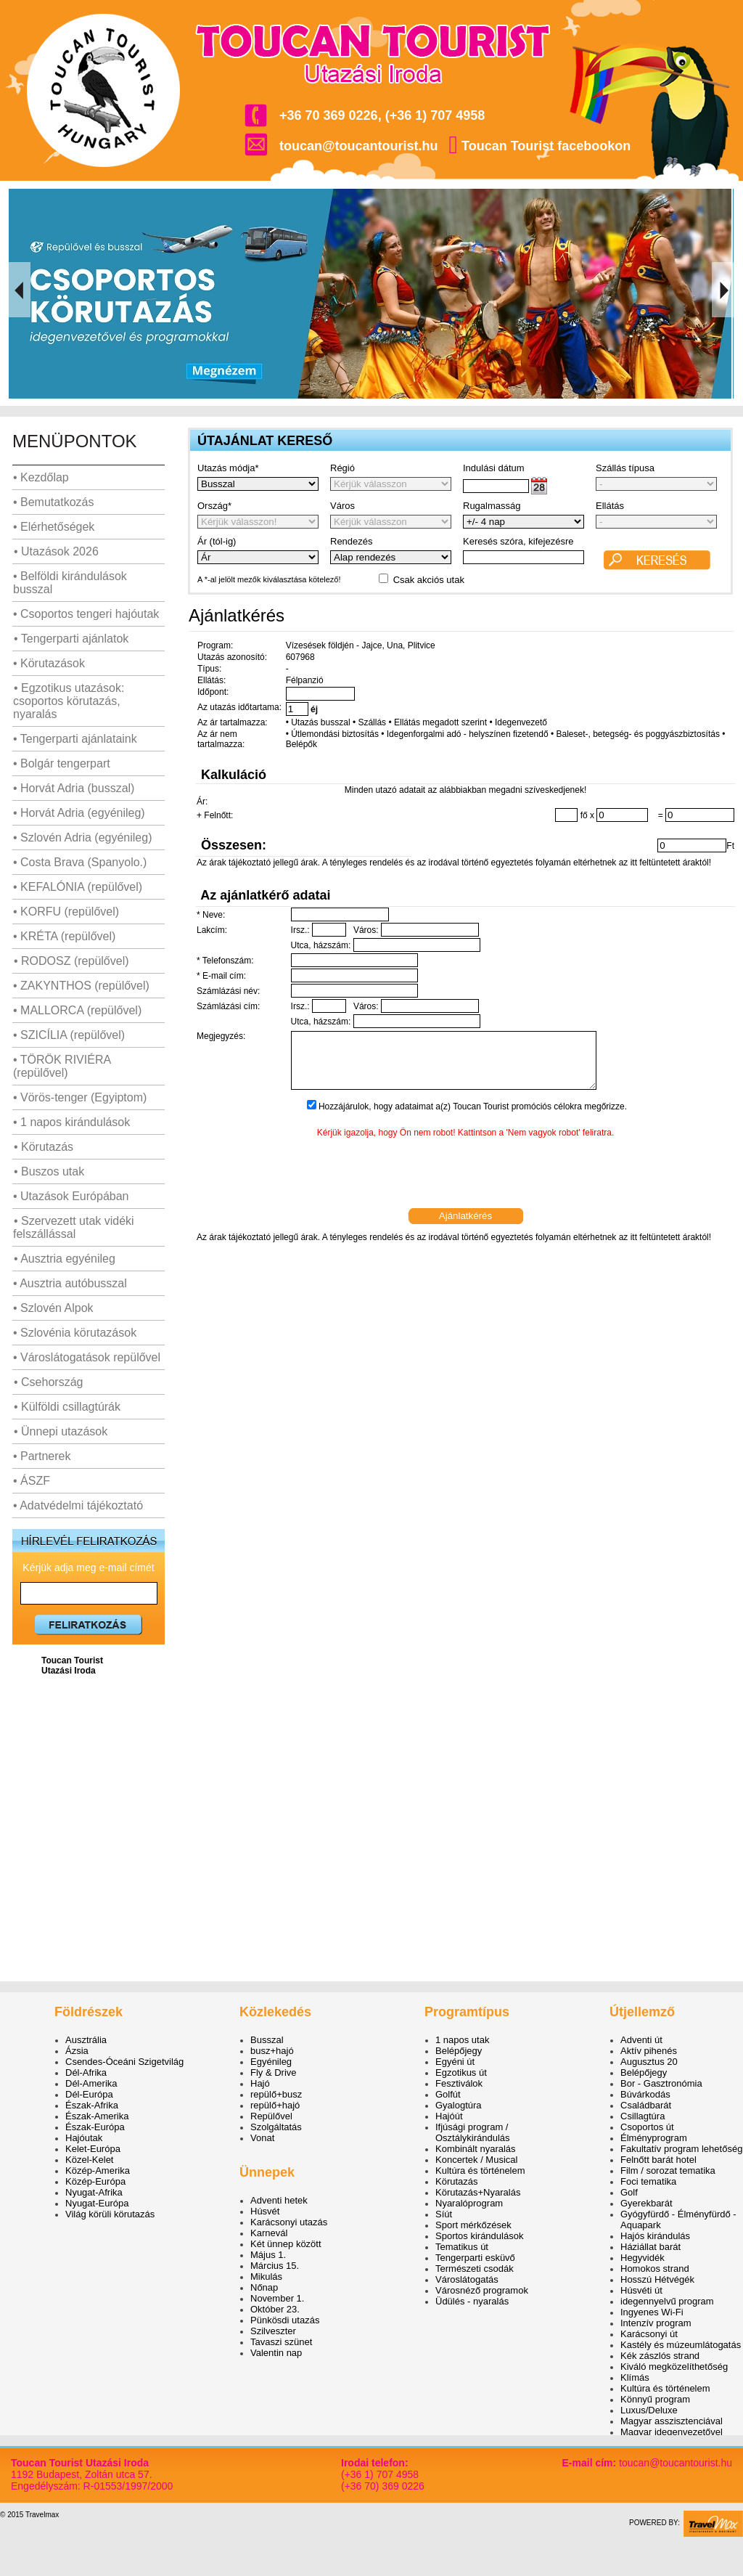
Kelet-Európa (92, 2148)
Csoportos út (647, 2126)
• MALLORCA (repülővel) (77, 1010)
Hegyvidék (642, 2257)
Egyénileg (271, 2061)
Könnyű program (655, 2399)
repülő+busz (276, 2094)
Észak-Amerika (96, 2116)
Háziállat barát (650, 2246)
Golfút (448, 2094)
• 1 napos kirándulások (71, 1122)
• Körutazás (43, 1147)
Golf (629, 2192)
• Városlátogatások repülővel (86, 1357)
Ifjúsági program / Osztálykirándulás (472, 2132)
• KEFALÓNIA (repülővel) (77, 887)
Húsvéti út (641, 2290)
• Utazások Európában (70, 1196)
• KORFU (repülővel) (66, 911)
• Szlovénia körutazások (74, 1332)
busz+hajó (272, 2050)
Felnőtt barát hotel (658, 2159)
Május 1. (268, 2254)
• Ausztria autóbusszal (70, 1283)
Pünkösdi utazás (284, 2320)
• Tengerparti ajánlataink (75, 739)
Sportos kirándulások (479, 2235)
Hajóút (449, 2116)
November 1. (277, 2298)
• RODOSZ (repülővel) (71, 961)
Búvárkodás (645, 2094)
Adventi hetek (279, 2200)
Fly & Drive (273, 2072)
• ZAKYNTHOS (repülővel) (81, 985)
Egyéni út (455, 2061)
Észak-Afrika (91, 2105)
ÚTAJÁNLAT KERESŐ (264, 440)
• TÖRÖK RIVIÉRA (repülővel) (62, 1066)
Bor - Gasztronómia (661, 2083)
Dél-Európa (89, 2094)
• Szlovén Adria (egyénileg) (82, 837)
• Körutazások (49, 663)
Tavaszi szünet (281, 2341)
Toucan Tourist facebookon (546, 146)
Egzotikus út (461, 2072)
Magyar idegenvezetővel (671, 2431)
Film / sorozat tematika (667, 2170)
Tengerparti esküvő (475, 2257)
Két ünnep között (285, 2243)
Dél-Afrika (86, 2072)
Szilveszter (273, 2331)
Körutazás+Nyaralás (477, 2192)
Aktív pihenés (648, 2050)
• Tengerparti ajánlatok (70, 638)
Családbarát (645, 2105)
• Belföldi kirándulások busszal (70, 582)
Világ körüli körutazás (110, 2214)
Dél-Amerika (91, 2083)
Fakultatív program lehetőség (681, 2148)
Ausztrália (86, 2039)
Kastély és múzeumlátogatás (680, 2344)
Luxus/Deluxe (649, 2410)
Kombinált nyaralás (475, 2148)
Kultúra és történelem (480, 2170)
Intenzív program (655, 2323)
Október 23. (275, 2309)
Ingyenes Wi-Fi (652, 2312)
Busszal (267, 2039)
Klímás (634, 2377)
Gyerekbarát (646, 2203)
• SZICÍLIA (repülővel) (69, 1035)
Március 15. (274, 2265)
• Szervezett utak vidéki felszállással (73, 1227)
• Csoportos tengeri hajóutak (86, 614)
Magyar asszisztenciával (671, 2421)
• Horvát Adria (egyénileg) (79, 813)
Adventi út (641, 2039)
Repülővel (271, 2116)
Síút (443, 2214)
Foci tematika (648, 2181)
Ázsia (77, 2050)
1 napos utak (462, 2039)
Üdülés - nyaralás (472, 2301)
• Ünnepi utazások (60, 1431)
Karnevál (268, 2232)
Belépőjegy (458, 2050)
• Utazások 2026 (56, 551)
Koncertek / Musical (476, 2159)
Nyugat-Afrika (94, 2192)
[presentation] (466, 1185)
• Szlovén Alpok (53, 1308)
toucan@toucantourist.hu (358, 146)
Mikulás (266, 2276)
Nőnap (264, 2287)
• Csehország (48, 1382)
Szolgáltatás (276, 2126)
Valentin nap (276, 2352)
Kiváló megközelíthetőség (674, 2366)
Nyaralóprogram (469, 2203)
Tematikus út (461, 2246)
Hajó (260, 2083)
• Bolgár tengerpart (61, 763)
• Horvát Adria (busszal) (73, 788)
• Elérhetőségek (53, 527)
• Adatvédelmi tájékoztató (78, 1505)
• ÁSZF (31, 1481)
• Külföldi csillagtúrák (66, 1407)
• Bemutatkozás (53, 502)
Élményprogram (653, 2137)
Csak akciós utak (428, 579)
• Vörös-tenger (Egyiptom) (80, 1097)
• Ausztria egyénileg (64, 1258)
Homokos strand (654, 2268)
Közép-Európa (95, 2181)
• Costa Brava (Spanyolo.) (80, 862)
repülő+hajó (275, 2105)
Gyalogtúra (458, 2105)
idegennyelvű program (667, 2301)
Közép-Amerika (97, 2170)
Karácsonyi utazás (288, 2222)
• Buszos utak (48, 1171)
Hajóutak (83, 2137)
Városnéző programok (481, 2290)
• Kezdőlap (41, 477)
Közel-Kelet (89, 2159)
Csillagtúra (642, 2116)
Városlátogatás (466, 2279)
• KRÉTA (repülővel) (64, 936)
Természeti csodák (474, 2268)
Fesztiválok (459, 2083)
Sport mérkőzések (473, 2225)
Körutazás (456, 2181)
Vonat (262, 2137)
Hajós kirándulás (655, 2235)
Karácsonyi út (649, 2333)
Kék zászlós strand (659, 2355)
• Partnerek (41, 1456)
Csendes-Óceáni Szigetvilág (124, 2061)
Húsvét (264, 2211)
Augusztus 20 (649, 2061)
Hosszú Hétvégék (657, 2279)
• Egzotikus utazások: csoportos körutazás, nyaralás (68, 701)
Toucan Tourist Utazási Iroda (72, 1665)
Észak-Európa (95, 2126)
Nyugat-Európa (96, 2203)
